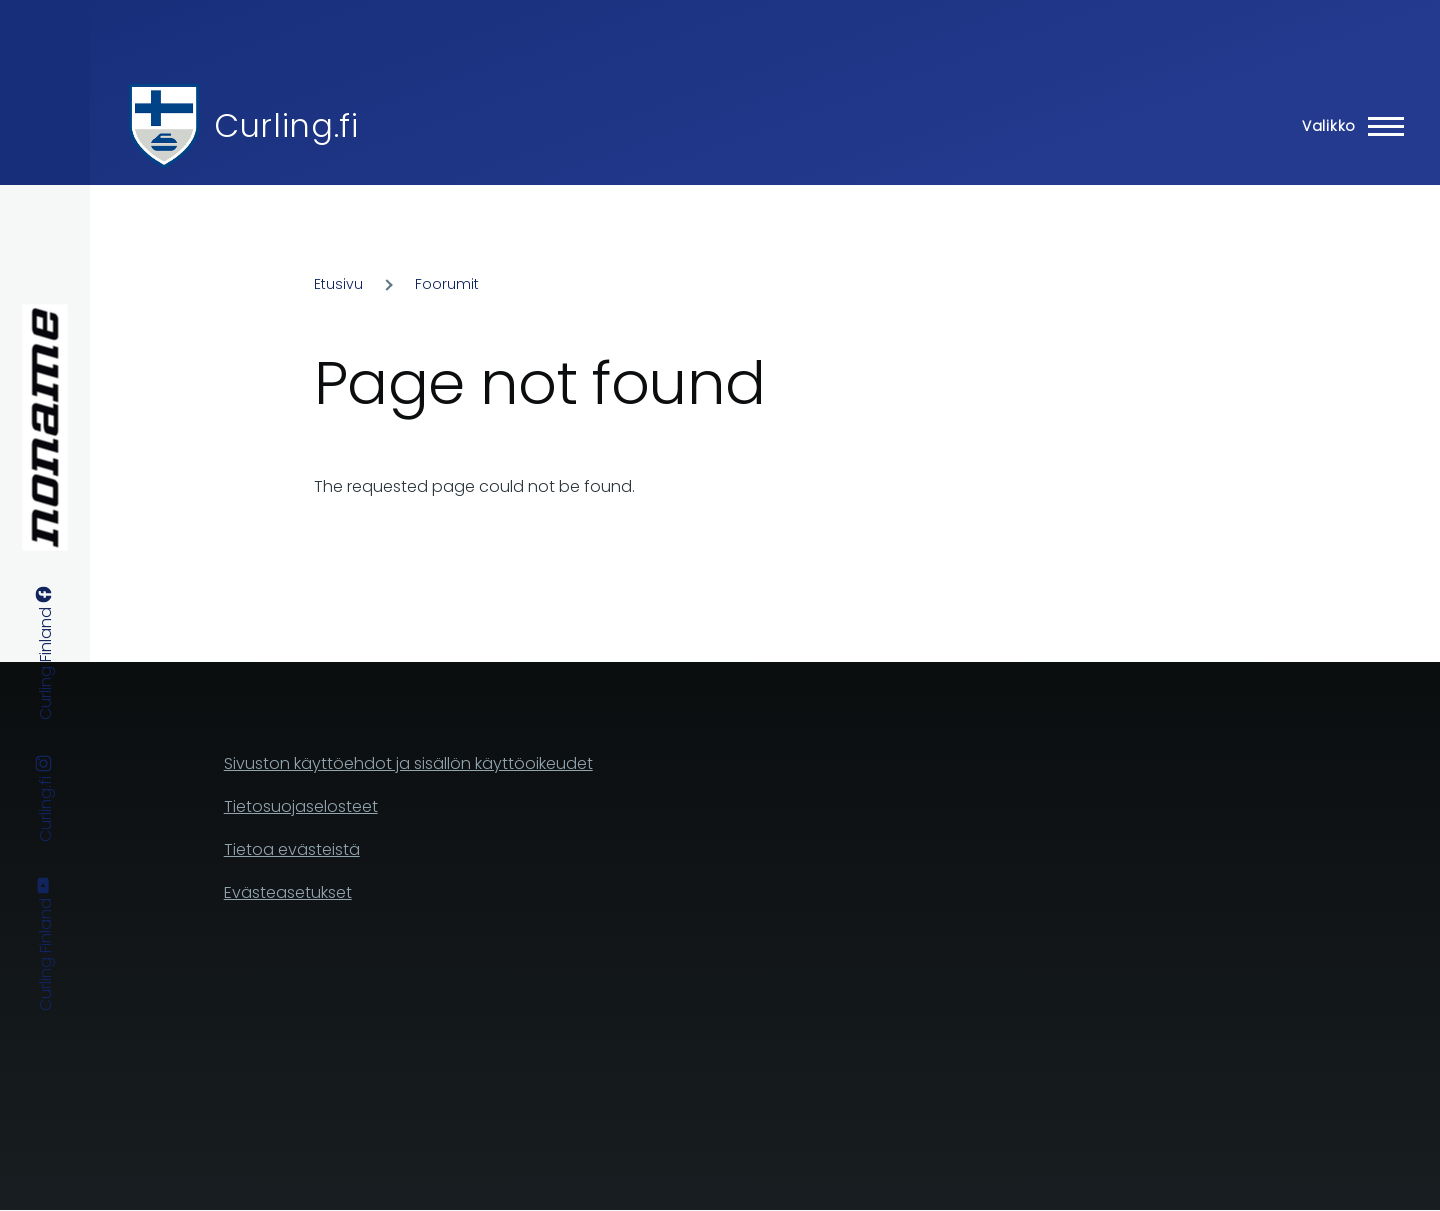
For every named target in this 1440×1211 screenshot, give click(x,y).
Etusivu (338, 284)
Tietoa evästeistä (292, 849)
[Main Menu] (1347, 126)
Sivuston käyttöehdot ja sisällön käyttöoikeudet (408, 763)
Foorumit (447, 284)
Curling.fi (286, 125)
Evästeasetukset (288, 892)
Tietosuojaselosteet (301, 806)
